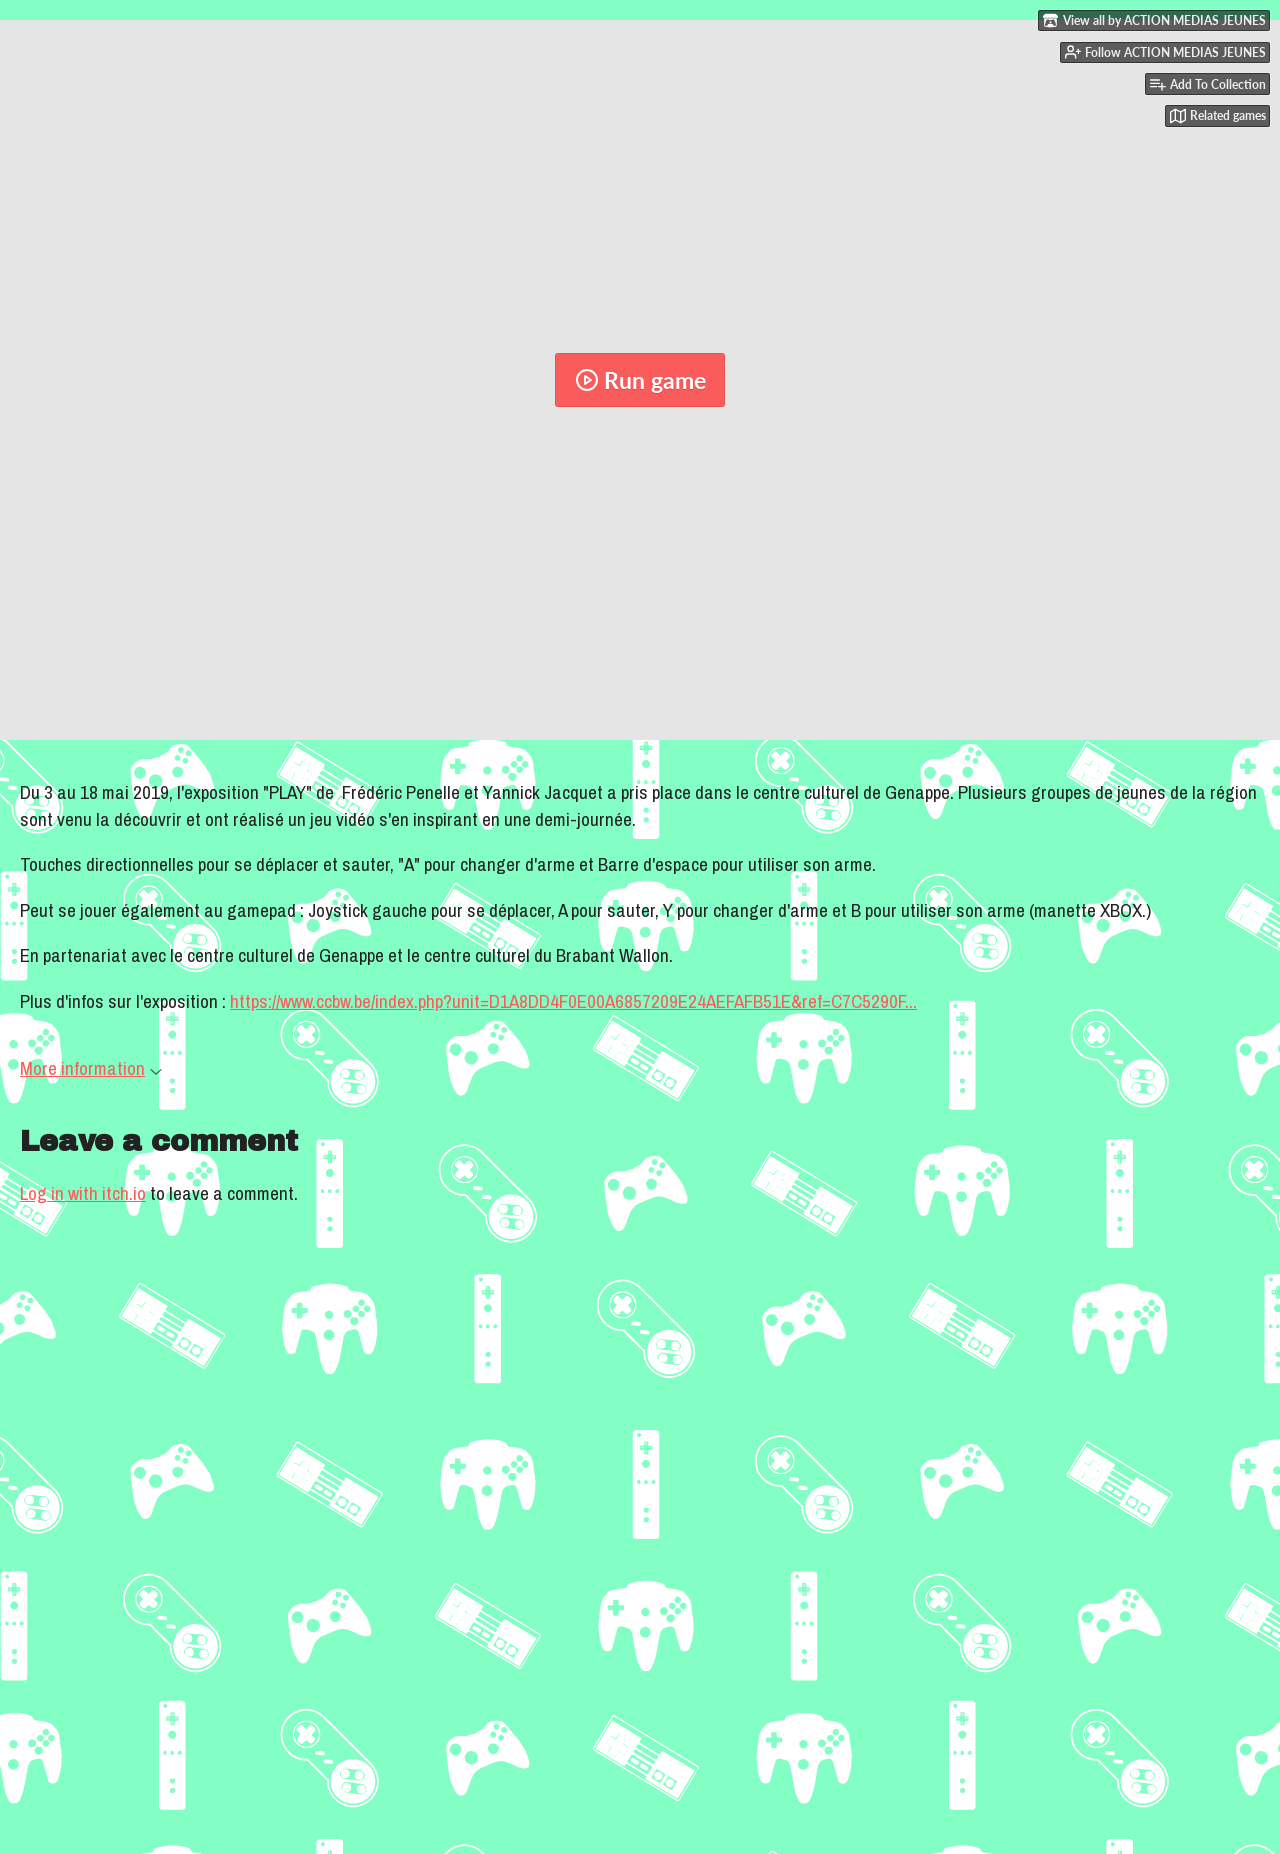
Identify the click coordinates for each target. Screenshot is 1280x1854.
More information (91, 1068)
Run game (640, 380)
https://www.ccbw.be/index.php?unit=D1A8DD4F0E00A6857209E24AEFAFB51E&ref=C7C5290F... (573, 1001)
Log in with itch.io (83, 1193)
